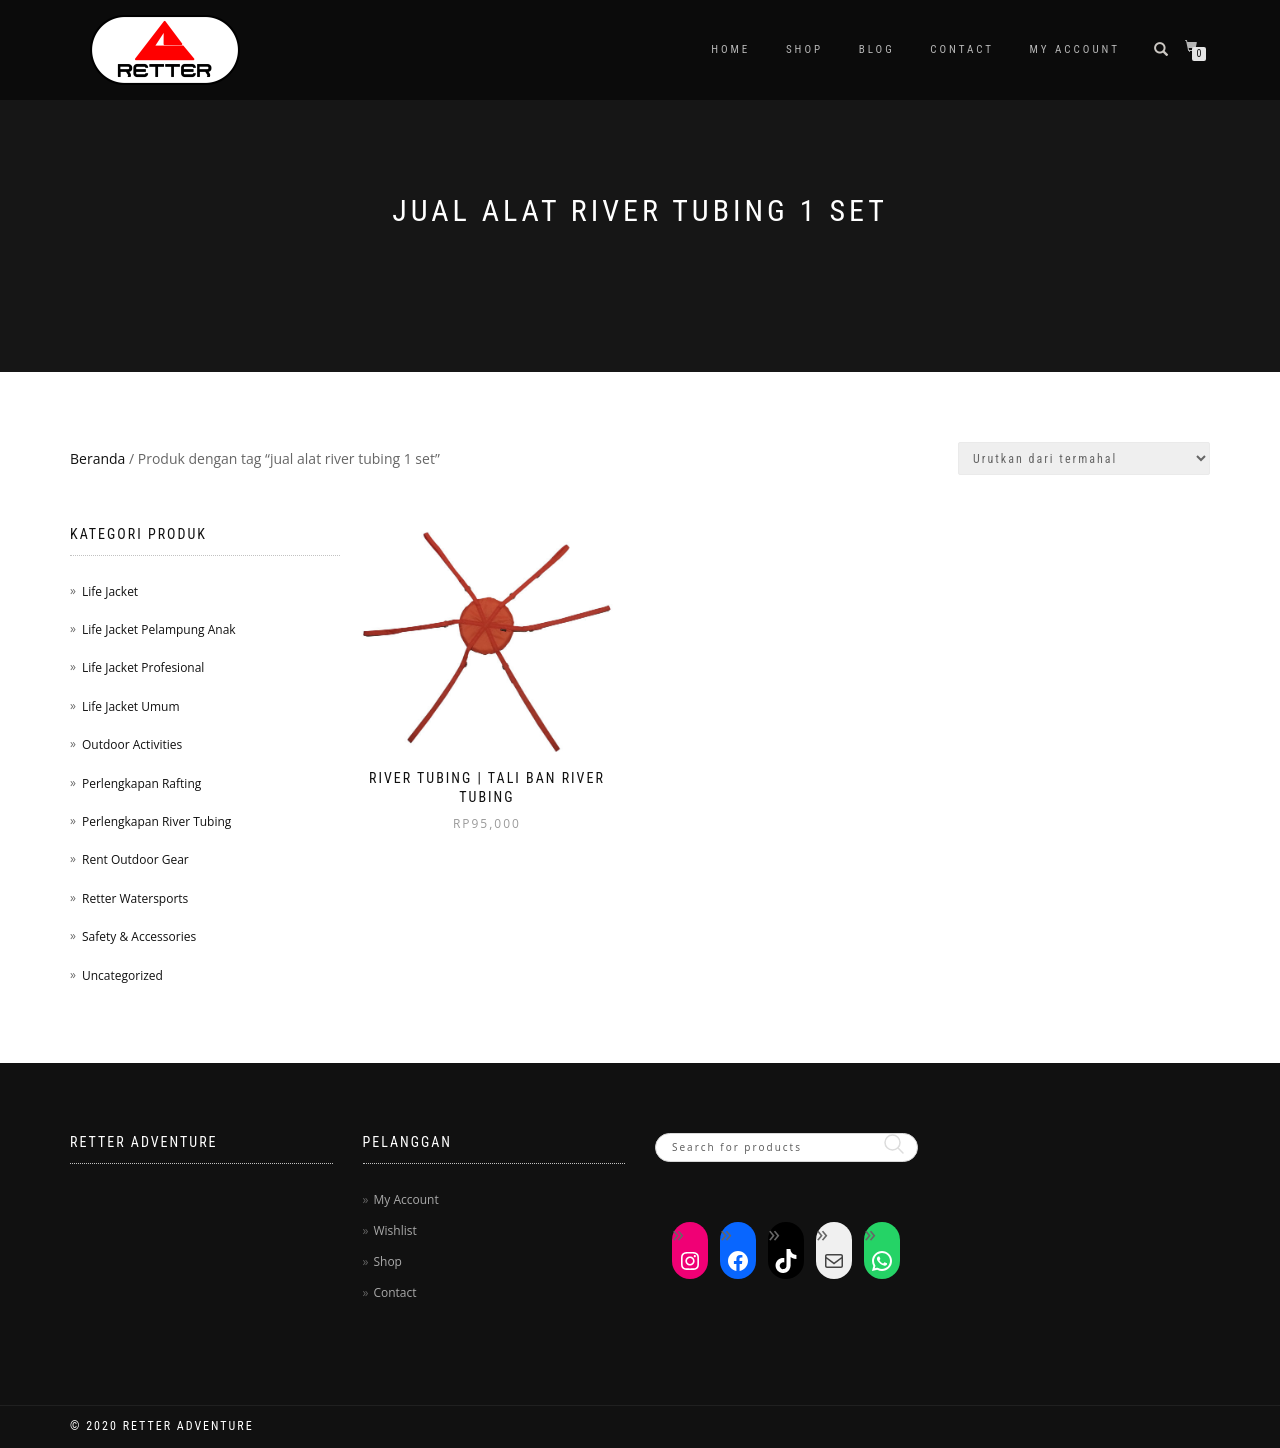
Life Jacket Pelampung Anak (159, 629)
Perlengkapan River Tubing (156, 821)
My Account (1075, 49)
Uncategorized (122, 975)
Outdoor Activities (132, 744)
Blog (877, 49)
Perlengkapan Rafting (141, 783)
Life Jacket (110, 591)
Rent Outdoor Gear (135, 859)
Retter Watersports (135, 898)
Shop (804, 49)
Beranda (97, 458)
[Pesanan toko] (1084, 458)
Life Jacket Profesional (143, 667)
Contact (962, 49)
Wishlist (394, 1230)
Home (730, 49)
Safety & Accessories (139, 936)
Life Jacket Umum (131, 706)
